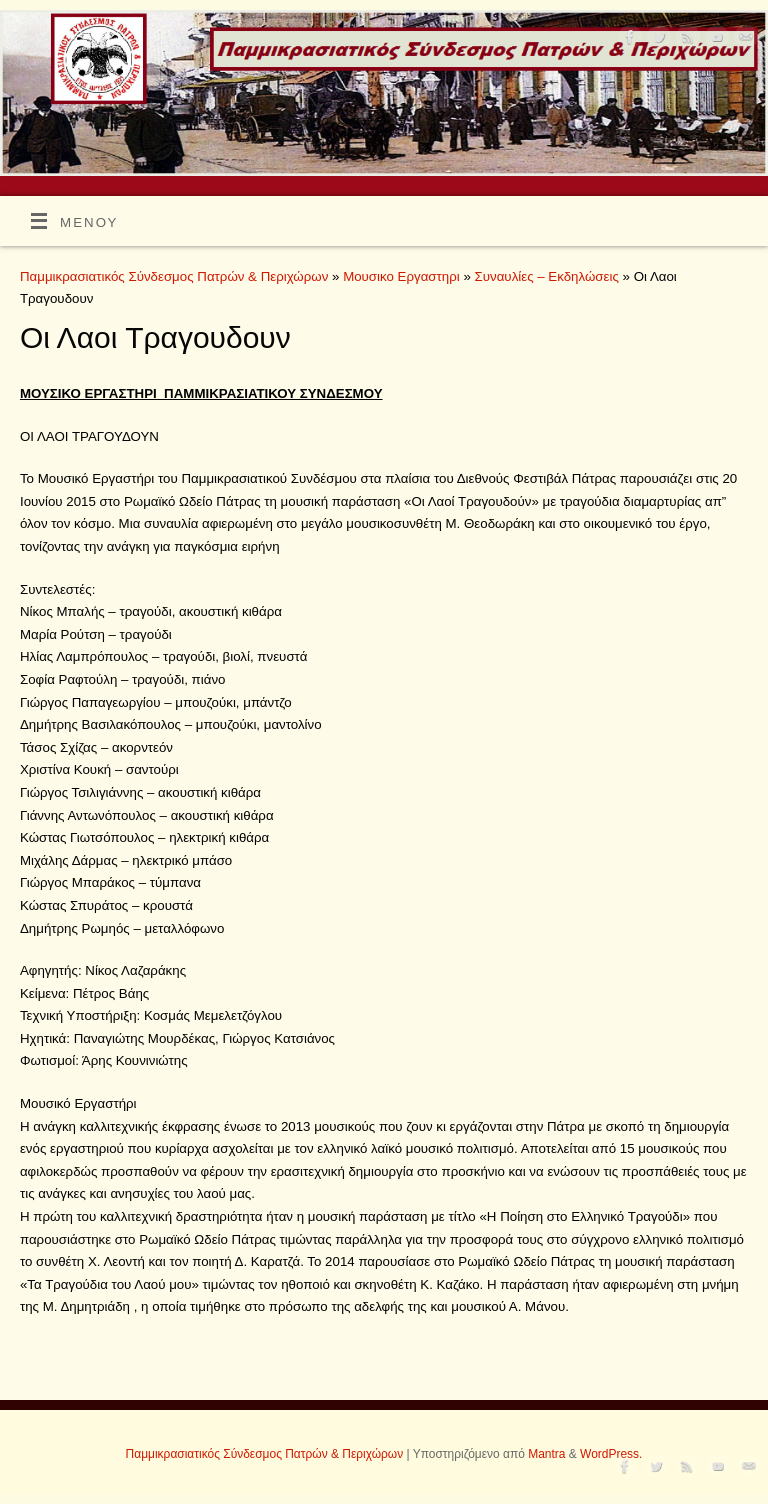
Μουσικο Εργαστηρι (403, 276)
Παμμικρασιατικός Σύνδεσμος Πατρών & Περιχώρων (174, 276)
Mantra (546, 1454)
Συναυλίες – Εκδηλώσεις (549, 276)
